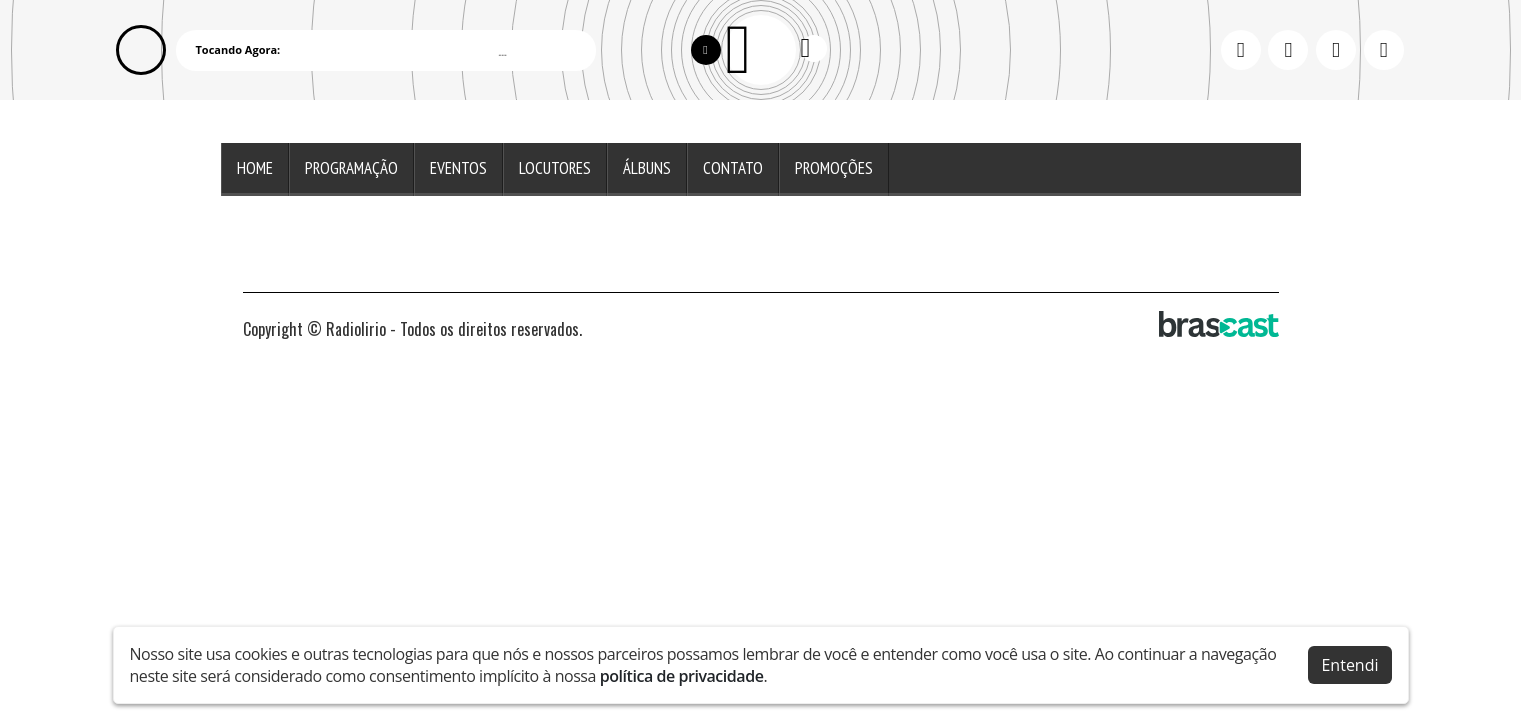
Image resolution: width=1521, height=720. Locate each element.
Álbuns (647, 168)
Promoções (834, 168)
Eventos (458, 168)
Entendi (1349, 665)
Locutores (555, 168)
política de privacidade (682, 676)
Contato (733, 168)
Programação (351, 168)
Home (255, 168)
